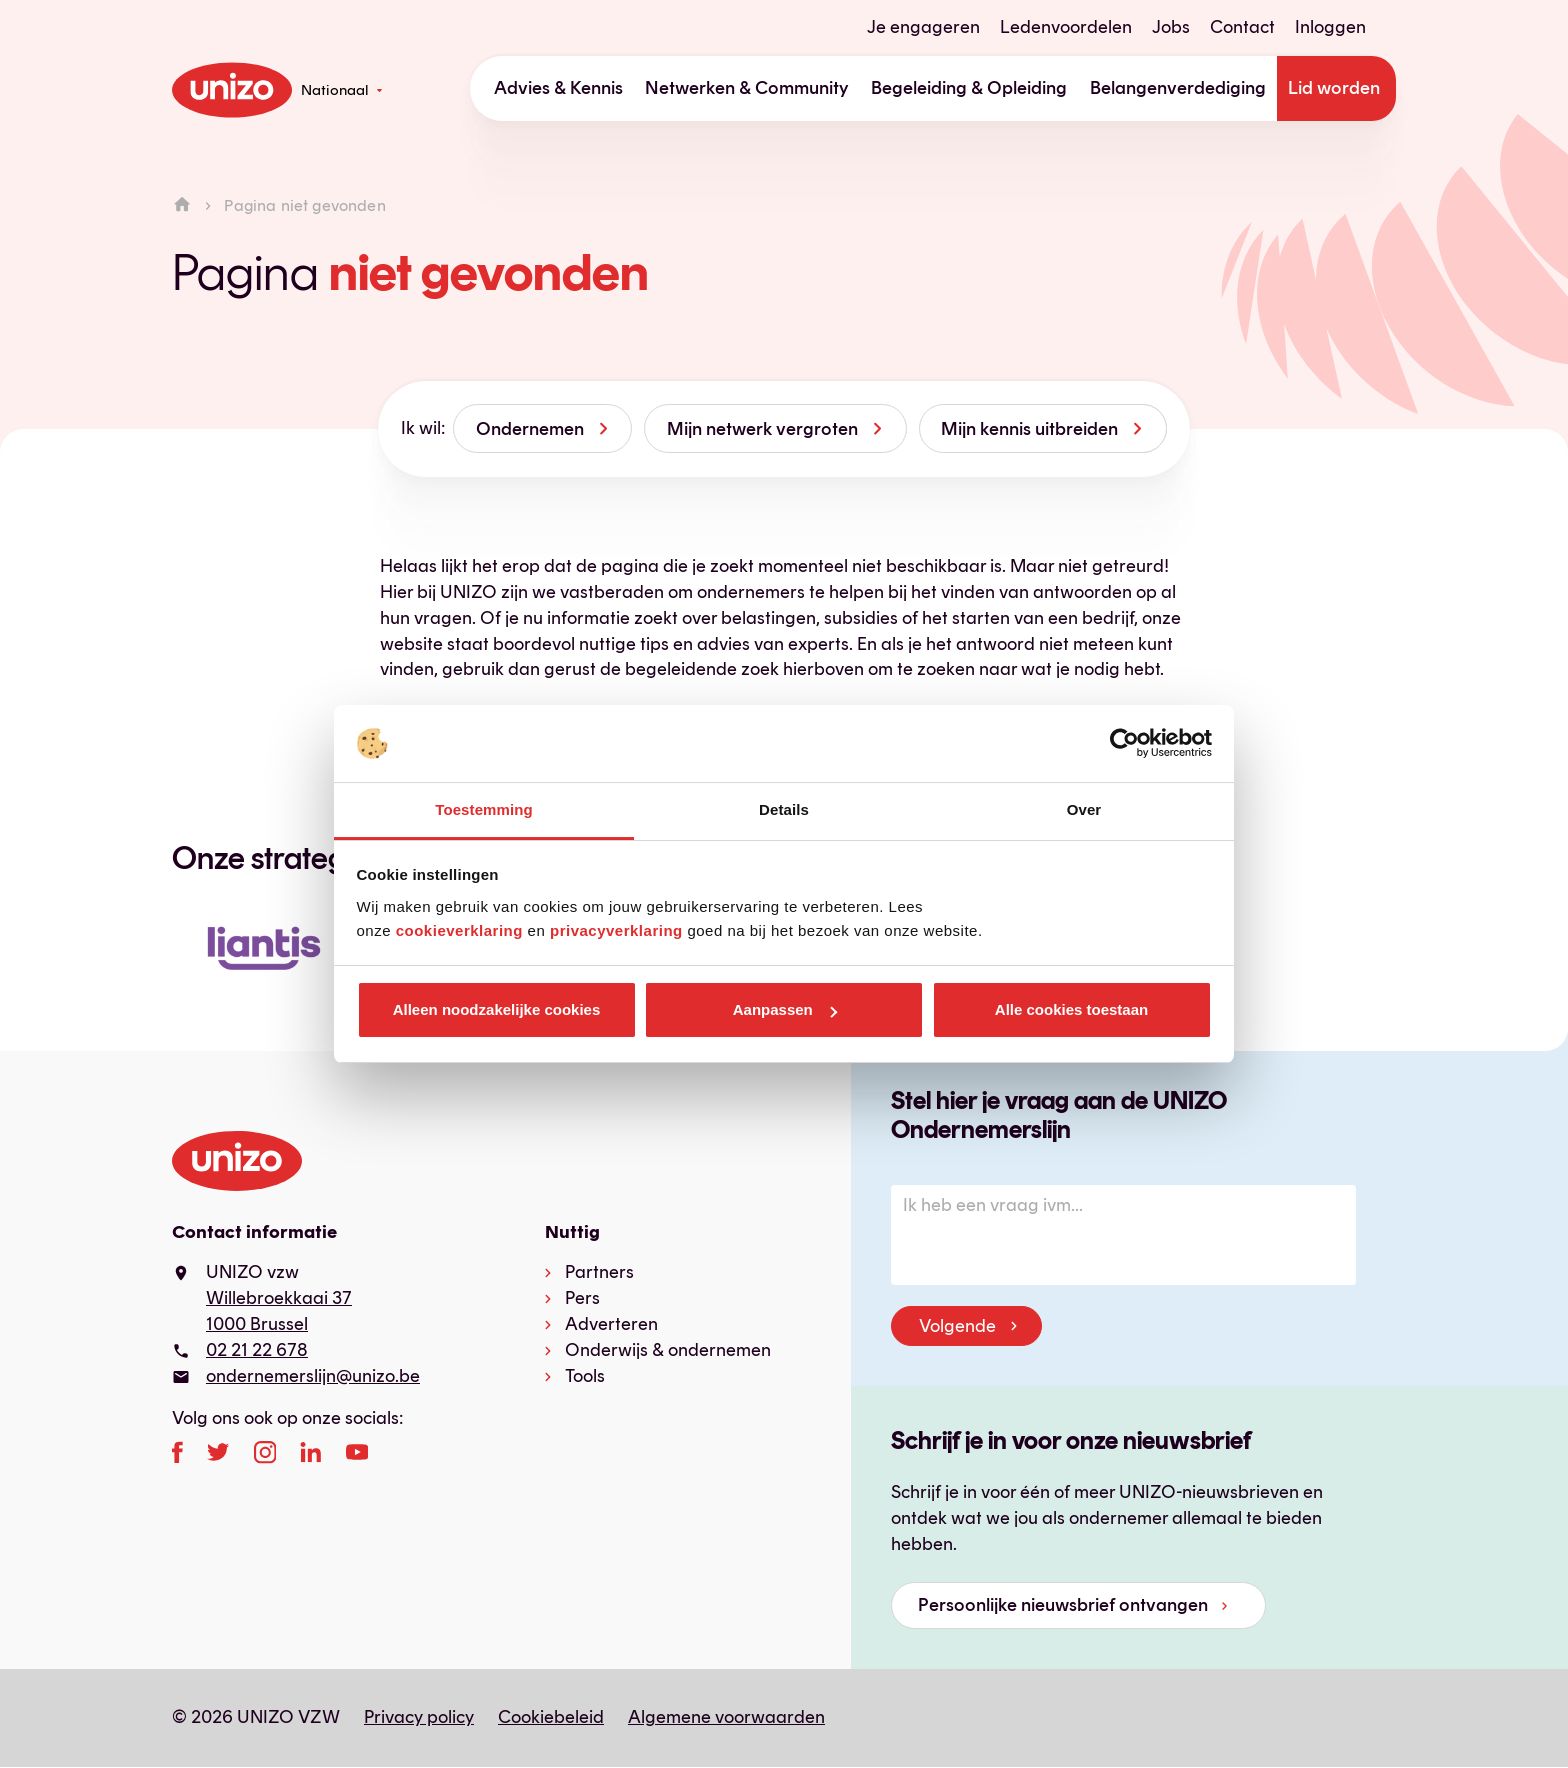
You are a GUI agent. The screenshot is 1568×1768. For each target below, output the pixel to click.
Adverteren (611, 1324)
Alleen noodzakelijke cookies (497, 1009)
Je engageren (923, 27)
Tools (585, 1376)
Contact (1242, 27)
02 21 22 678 (257, 1350)
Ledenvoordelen (1066, 27)
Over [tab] (1084, 809)
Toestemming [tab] (484, 809)
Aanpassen (785, 1009)
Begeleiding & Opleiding (969, 88)
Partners (599, 1272)
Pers (582, 1298)
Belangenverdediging (1178, 88)
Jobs (1171, 27)
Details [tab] (784, 809)
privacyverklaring (616, 930)
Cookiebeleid (551, 1717)
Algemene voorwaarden (726, 1717)
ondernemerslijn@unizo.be (313, 1376)
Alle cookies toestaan (1071, 1009)
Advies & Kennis (558, 88)
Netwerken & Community (747, 88)
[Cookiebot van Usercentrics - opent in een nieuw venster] (1124, 744)
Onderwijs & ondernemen (668, 1350)
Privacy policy (419, 1717)
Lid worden (1334, 88)
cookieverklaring (459, 930)
